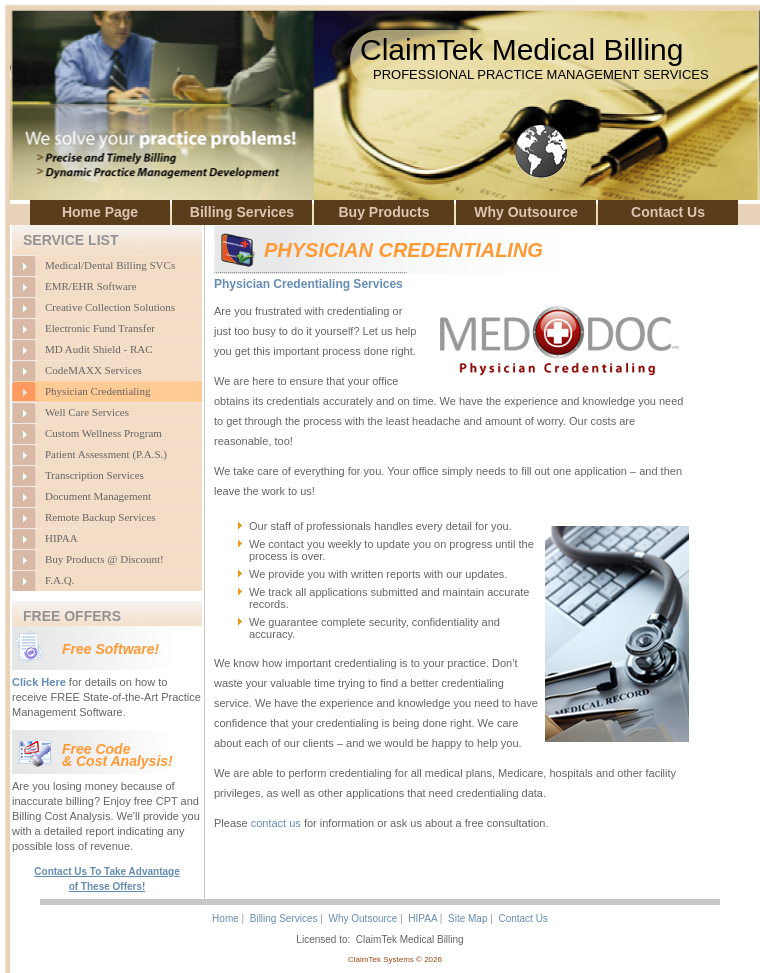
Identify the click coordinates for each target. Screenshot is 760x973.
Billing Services (242, 212)
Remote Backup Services (100, 517)
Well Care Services (87, 412)
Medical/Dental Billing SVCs (110, 265)
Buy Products (383, 212)
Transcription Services (94, 475)
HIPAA (61, 538)
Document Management (98, 496)
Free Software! (110, 649)
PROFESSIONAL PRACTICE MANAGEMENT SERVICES (541, 74)
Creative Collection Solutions (110, 307)
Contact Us (668, 212)
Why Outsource (525, 212)
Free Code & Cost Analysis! (117, 755)
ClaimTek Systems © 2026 (395, 959)
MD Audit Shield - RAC (99, 349)
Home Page (100, 212)
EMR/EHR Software (90, 286)
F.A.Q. (59, 580)
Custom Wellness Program (103, 433)
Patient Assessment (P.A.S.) (106, 454)
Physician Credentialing (97, 391)
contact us (276, 823)
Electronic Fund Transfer (100, 328)
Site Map (467, 918)
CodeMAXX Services (93, 370)
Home (225, 918)
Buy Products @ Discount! (104, 559)
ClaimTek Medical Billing (521, 49)
